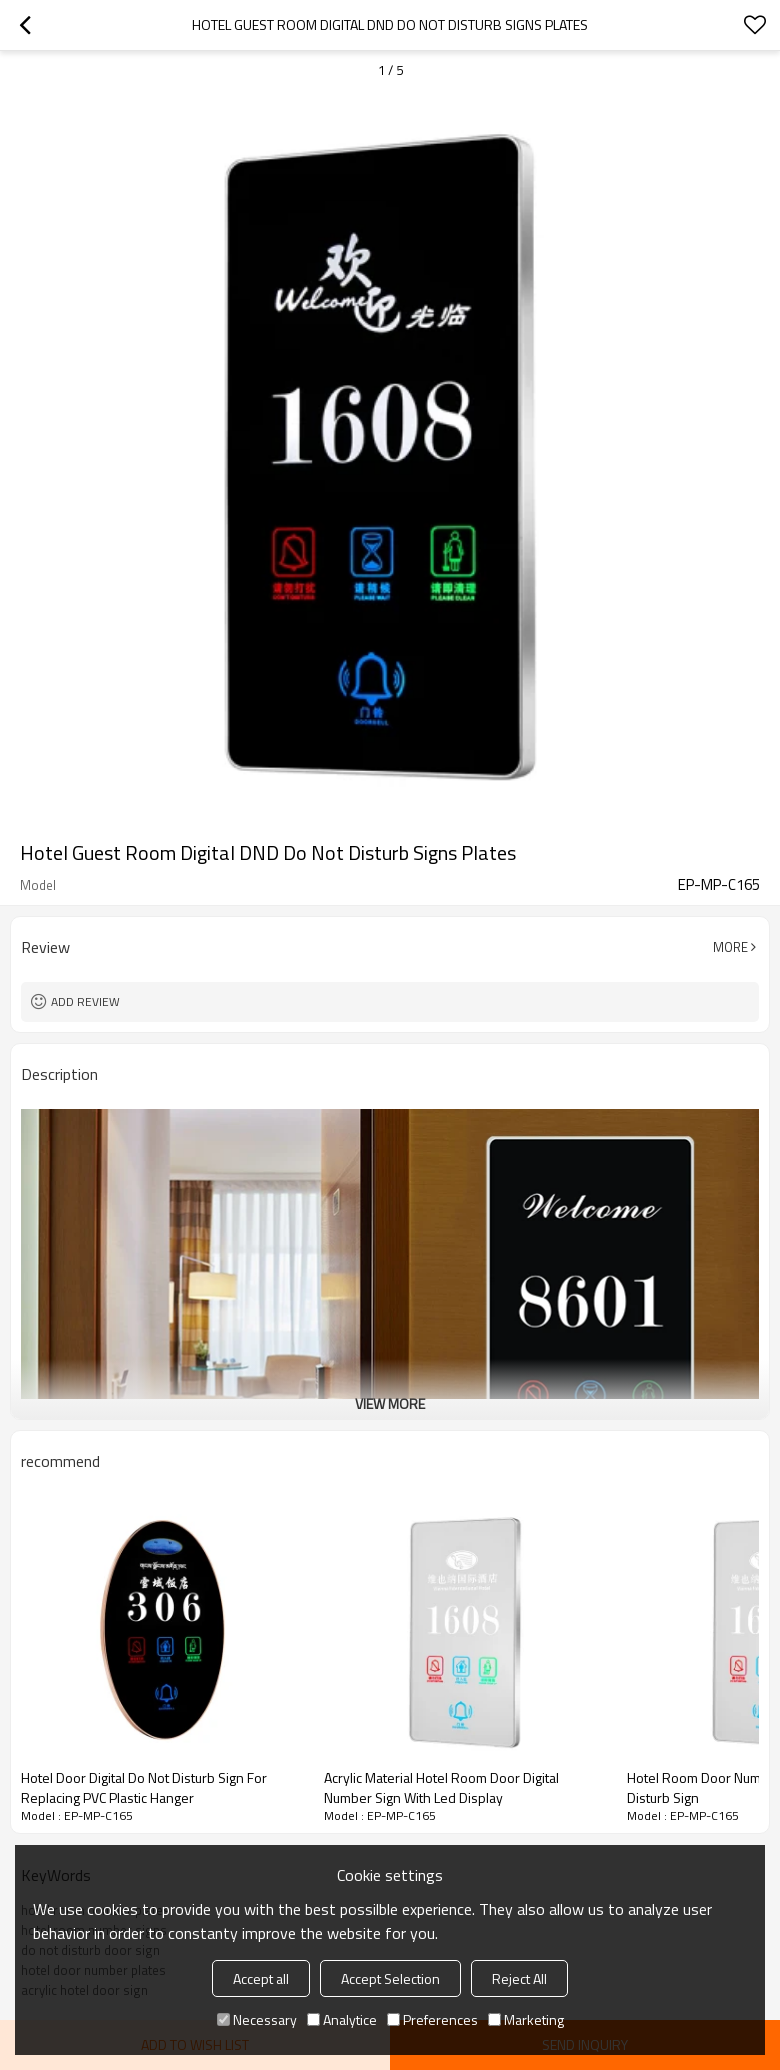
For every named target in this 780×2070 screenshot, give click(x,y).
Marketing (526, 2019)
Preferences (432, 2019)
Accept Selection (390, 1978)
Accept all (261, 1978)
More (730, 947)
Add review (85, 1001)
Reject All (519, 1978)
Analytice (342, 2019)
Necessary (257, 2019)
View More (390, 1403)
